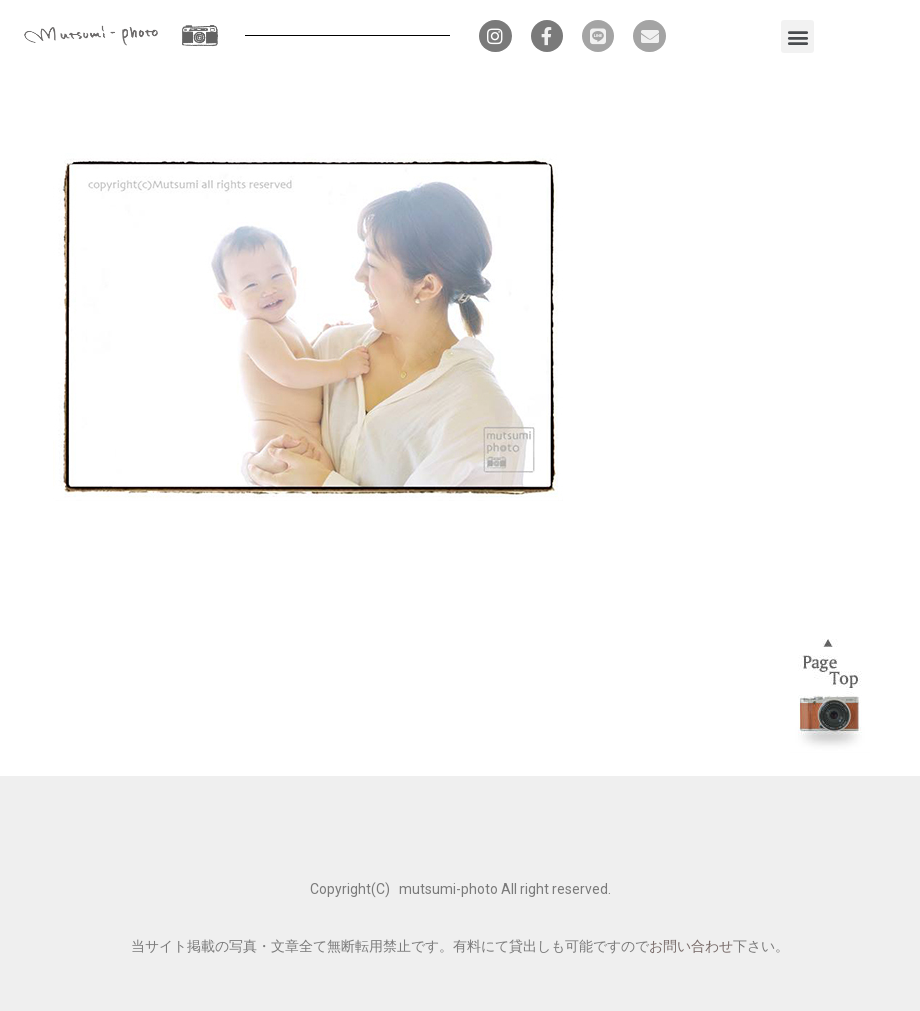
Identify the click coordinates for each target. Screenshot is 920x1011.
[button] (797, 36)
